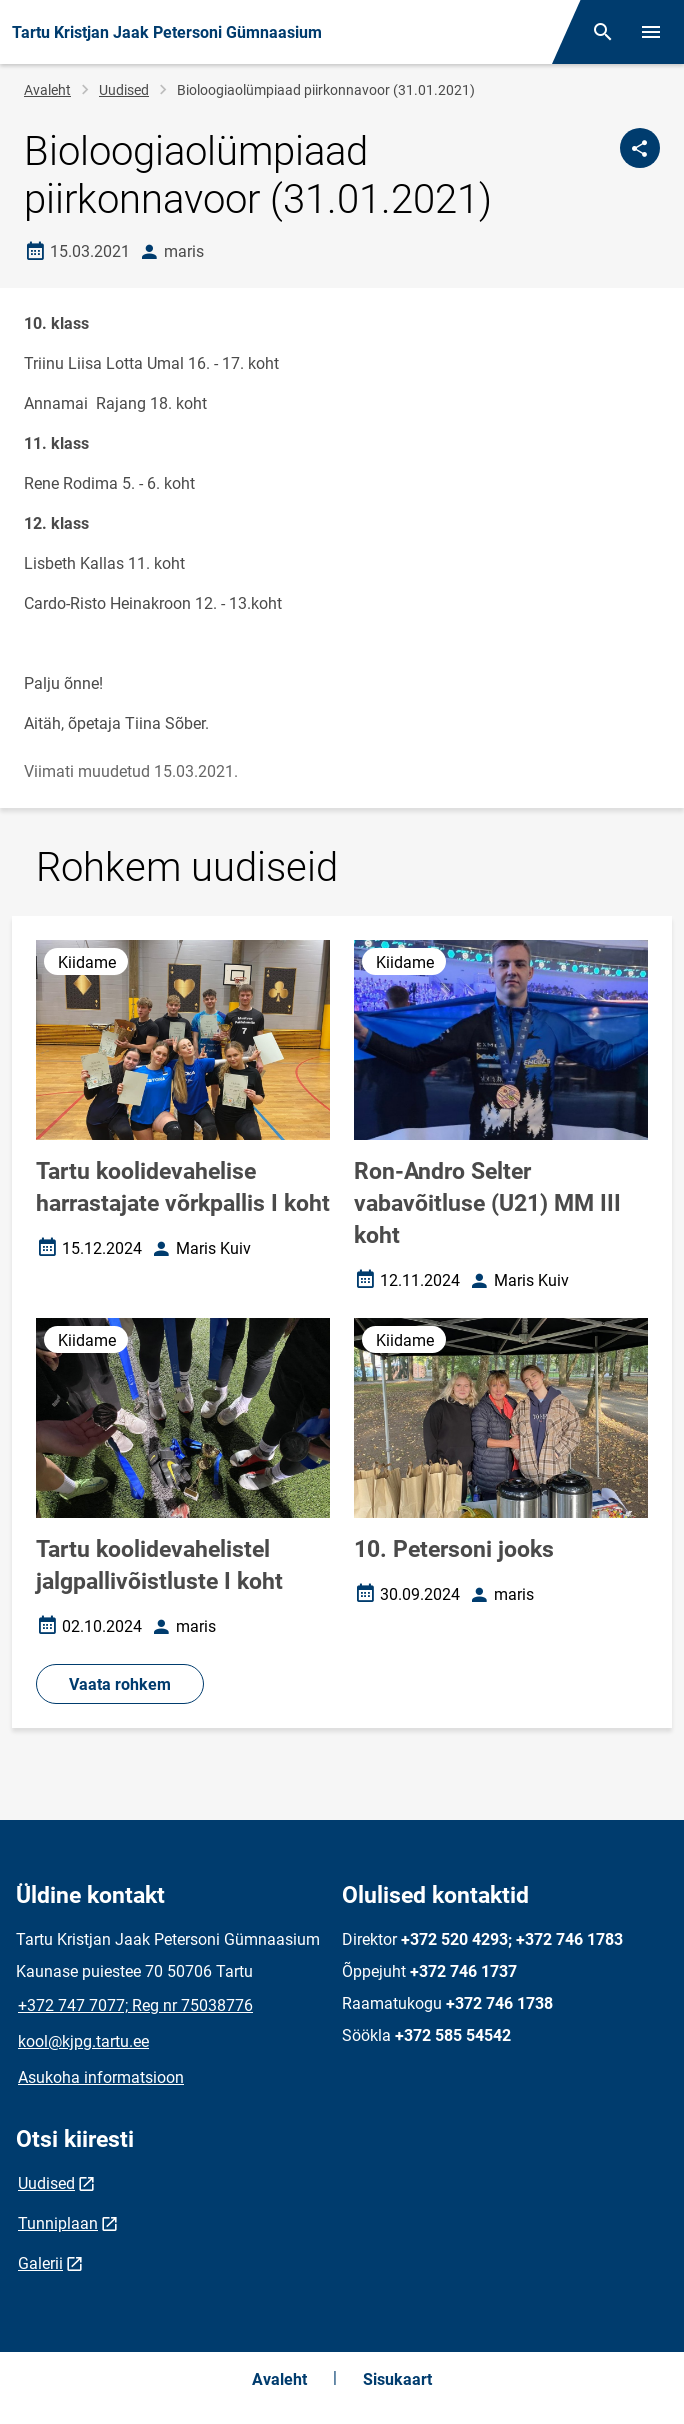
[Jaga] (640, 148)
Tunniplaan (58, 2223)
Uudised (124, 90)
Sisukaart (397, 2379)
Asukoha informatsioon (101, 2077)
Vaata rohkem (120, 1684)
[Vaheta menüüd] (651, 32)
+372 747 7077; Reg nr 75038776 (135, 2005)
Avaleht (47, 90)
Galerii (40, 2263)
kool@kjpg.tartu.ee (83, 2041)
